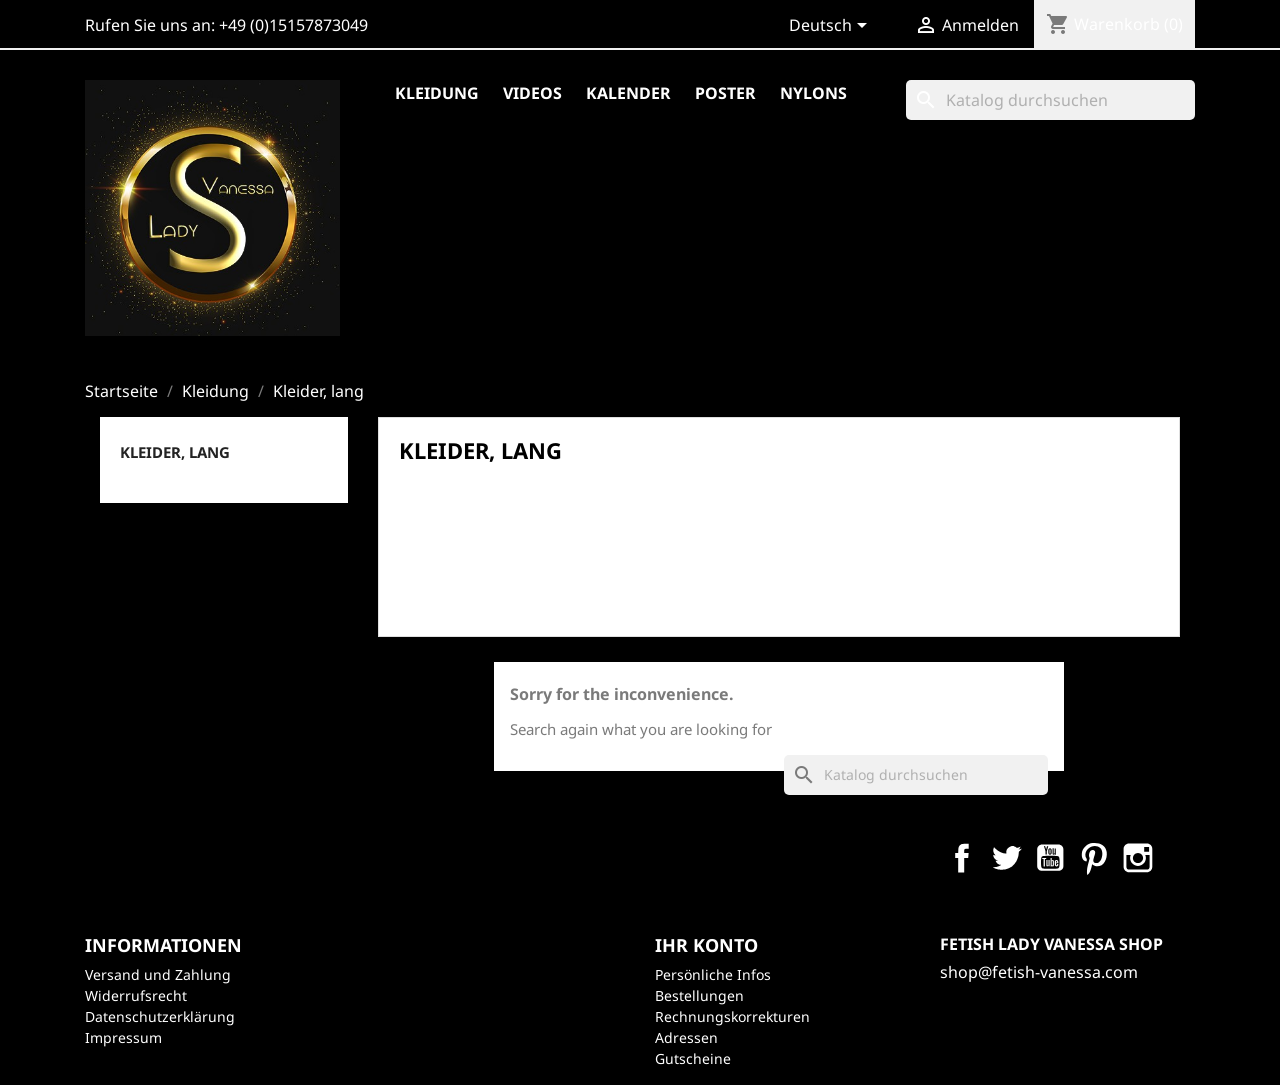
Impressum (123, 1037)
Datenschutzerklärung (160, 1016)
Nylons (813, 93)
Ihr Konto (706, 945)
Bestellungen (699, 995)
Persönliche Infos (713, 974)
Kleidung (437, 93)
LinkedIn (1182, 858)
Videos (532, 93)
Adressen (686, 1037)
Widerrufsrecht (136, 995)
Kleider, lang (175, 452)
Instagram (1138, 858)
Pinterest (1094, 858)
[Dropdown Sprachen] (831, 27)
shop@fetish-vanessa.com (1039, 972)
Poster (725, 93)
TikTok (1226, 858)
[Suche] (1050, 100)
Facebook (962, 858)
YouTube (1050, 858)
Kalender (628, 93)
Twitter (1006, 858)
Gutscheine (693, 1058)
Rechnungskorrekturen (732, 1016)
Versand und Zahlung (158, 974)
